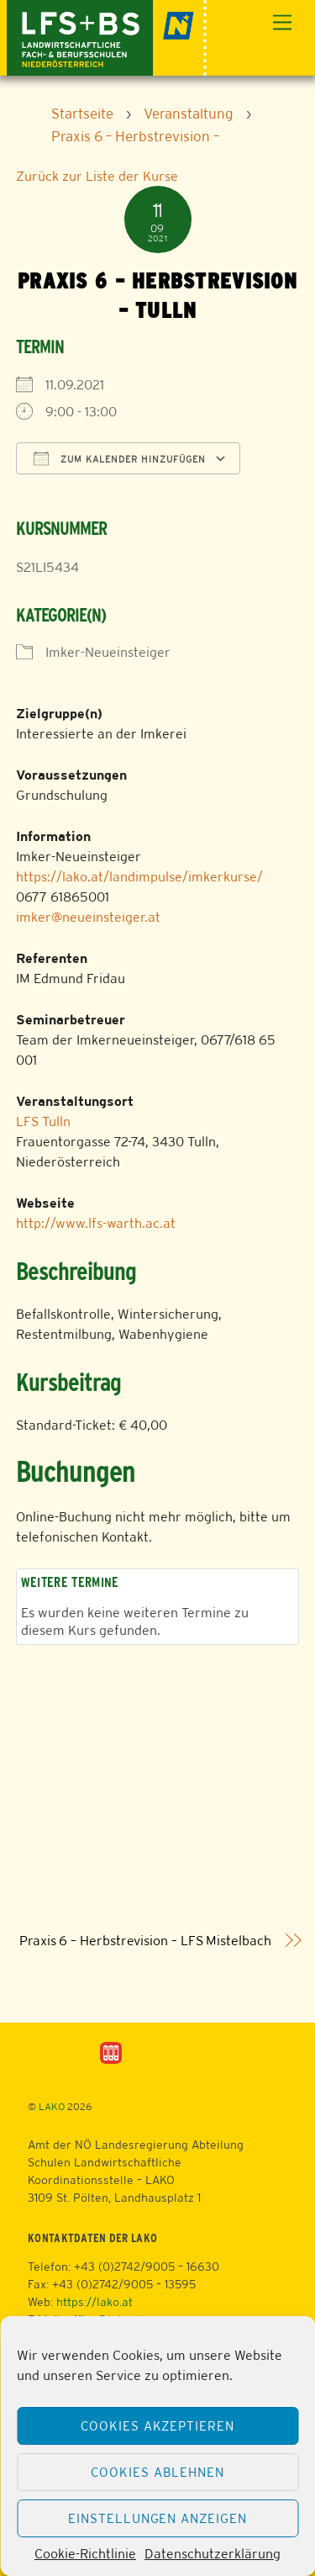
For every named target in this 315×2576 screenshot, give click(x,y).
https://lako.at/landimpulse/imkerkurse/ (139, 877)
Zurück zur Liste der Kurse (97, 176)
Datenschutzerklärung (212, 2554)
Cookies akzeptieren (158, 2426)
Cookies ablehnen (157, 2472)
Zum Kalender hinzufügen (120, 458)
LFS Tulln (43, 1121)
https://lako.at (94, 2302)
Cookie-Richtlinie (85, 2554)
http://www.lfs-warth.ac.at (96, 1223)
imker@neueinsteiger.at (88, 917)
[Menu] (282, 23)
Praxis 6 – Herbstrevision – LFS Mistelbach (145, 1941)
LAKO (52, 2107)
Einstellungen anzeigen (157, 2518)
